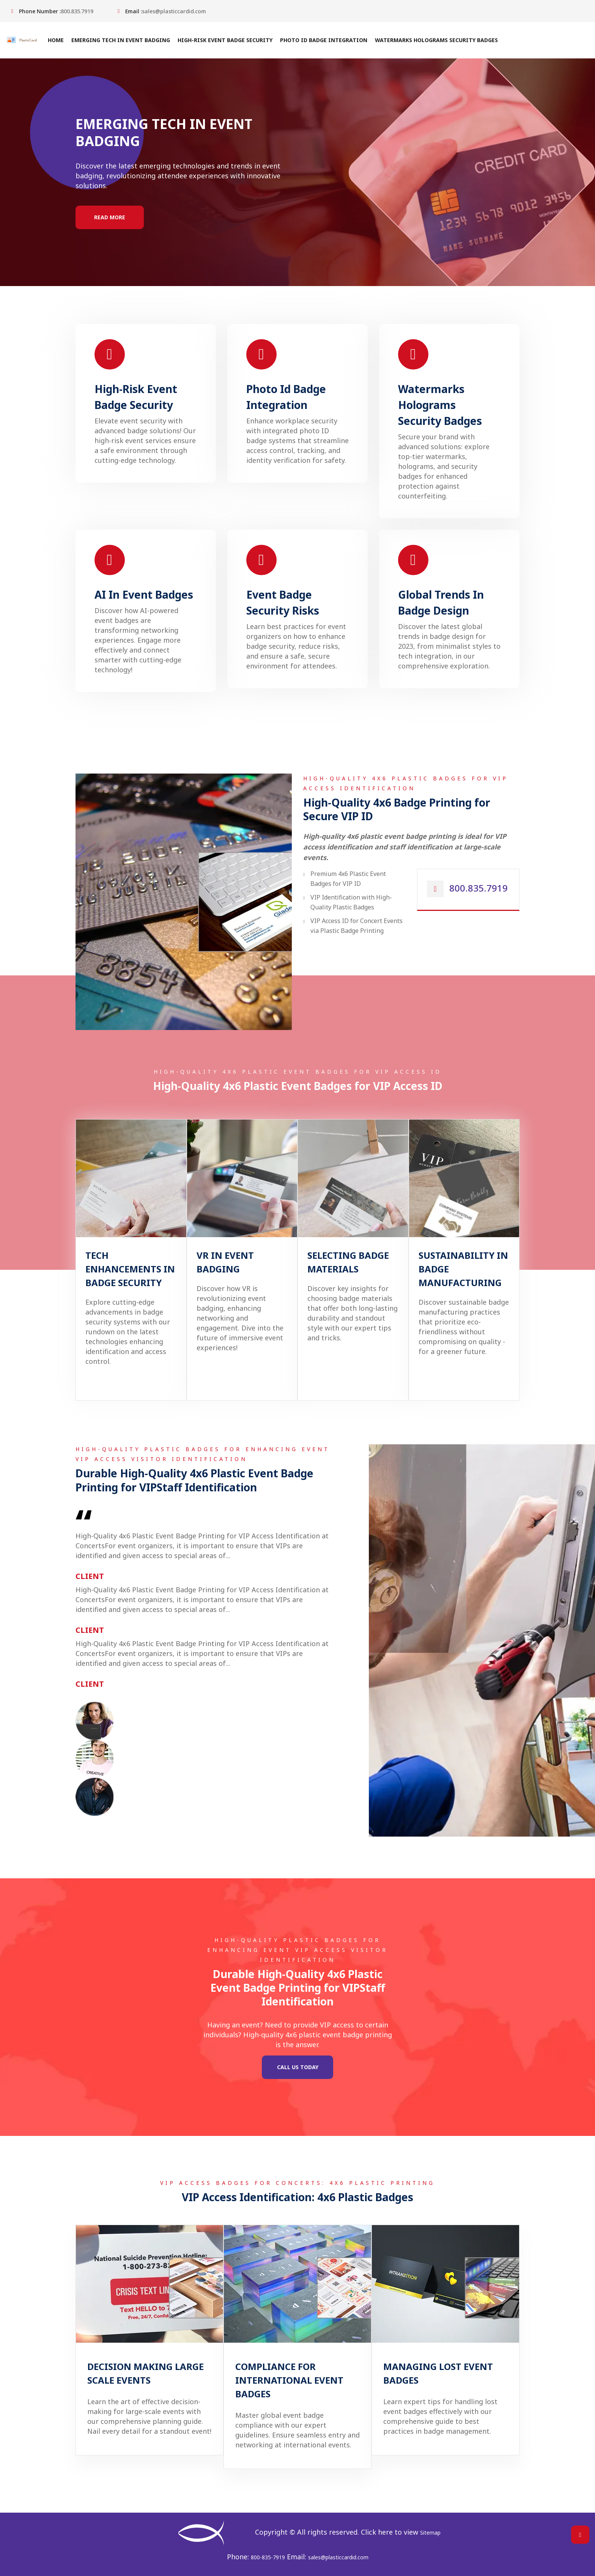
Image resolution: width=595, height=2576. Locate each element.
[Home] (25, 39)
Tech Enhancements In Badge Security (130, 1269)
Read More (109, 217)
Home (55, 40)
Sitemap (430, 2533)
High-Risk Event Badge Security (224, 40)
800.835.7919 (77, 11)
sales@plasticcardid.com (174, 11)
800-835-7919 (268, 2557)
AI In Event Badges (143, 594)
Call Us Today (297, 2067)
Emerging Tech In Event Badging (120, 40)
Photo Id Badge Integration (323, 40)
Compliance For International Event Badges (289, 2380)
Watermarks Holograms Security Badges (436, 40)
